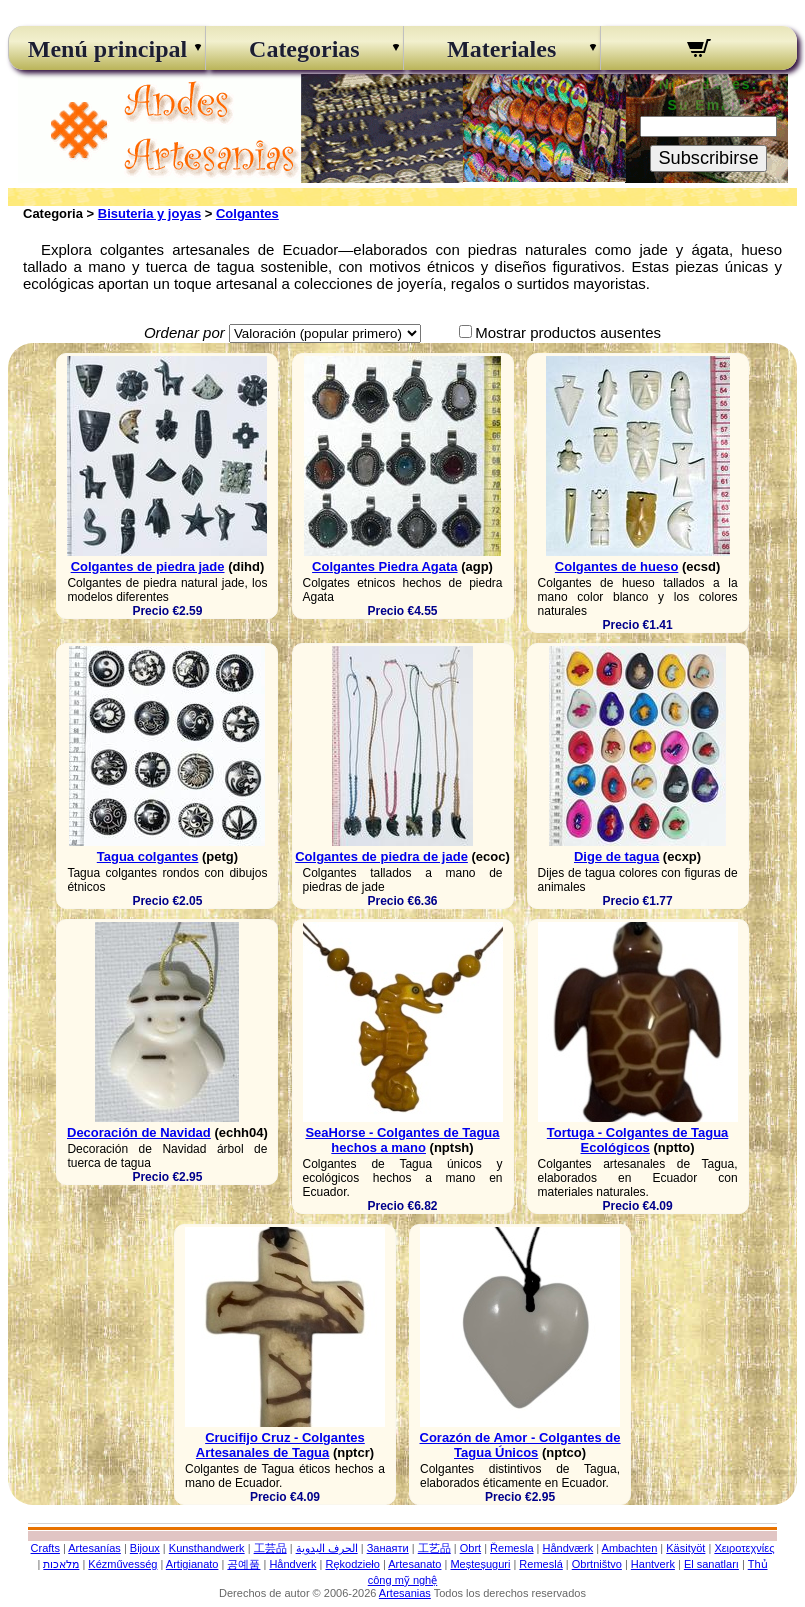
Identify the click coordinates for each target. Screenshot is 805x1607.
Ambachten (630, 1548)
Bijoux (145, 1548)
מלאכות (61, 1564)
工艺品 (434, 1548)
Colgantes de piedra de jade (381, 856)
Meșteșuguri (480, 1564)
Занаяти (388, 1548)
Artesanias (405, 1593)
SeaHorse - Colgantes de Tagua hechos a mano (402, 1140)
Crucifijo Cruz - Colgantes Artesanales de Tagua (280, 1445)
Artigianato (192, 1564)
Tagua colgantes (148, 856)
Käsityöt (685, 1548)
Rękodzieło (352, 1564)
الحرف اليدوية (327, 1548)
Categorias (304, 49)
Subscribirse (708, 158)
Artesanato (414, 1564)
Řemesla (511, 1548)
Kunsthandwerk (207, 1548)
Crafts (45, 1548)
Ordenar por (184, 332)
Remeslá (540, 1564)
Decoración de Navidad (139, 1132)
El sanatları (711, 1564)
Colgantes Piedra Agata (384, 566)
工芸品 (270, 1548)
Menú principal (107, 49)
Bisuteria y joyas (149, 213)
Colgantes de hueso (617, 566)
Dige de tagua (616, 856)
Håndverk (292, 1564)
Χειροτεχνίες (744, 1548)
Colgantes (247, 213)
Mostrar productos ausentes (568, 332)
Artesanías (94, 1548)
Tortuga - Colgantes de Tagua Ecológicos (638, 1140)
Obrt (470, 1548)
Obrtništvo (597, 1564)
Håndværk (567, 1548)
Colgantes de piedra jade (148, 566)
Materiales (501, 49)
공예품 (243, 1564)
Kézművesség (122, 1564)
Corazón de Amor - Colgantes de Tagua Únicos (520, 1445)
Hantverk (653, 1564)
